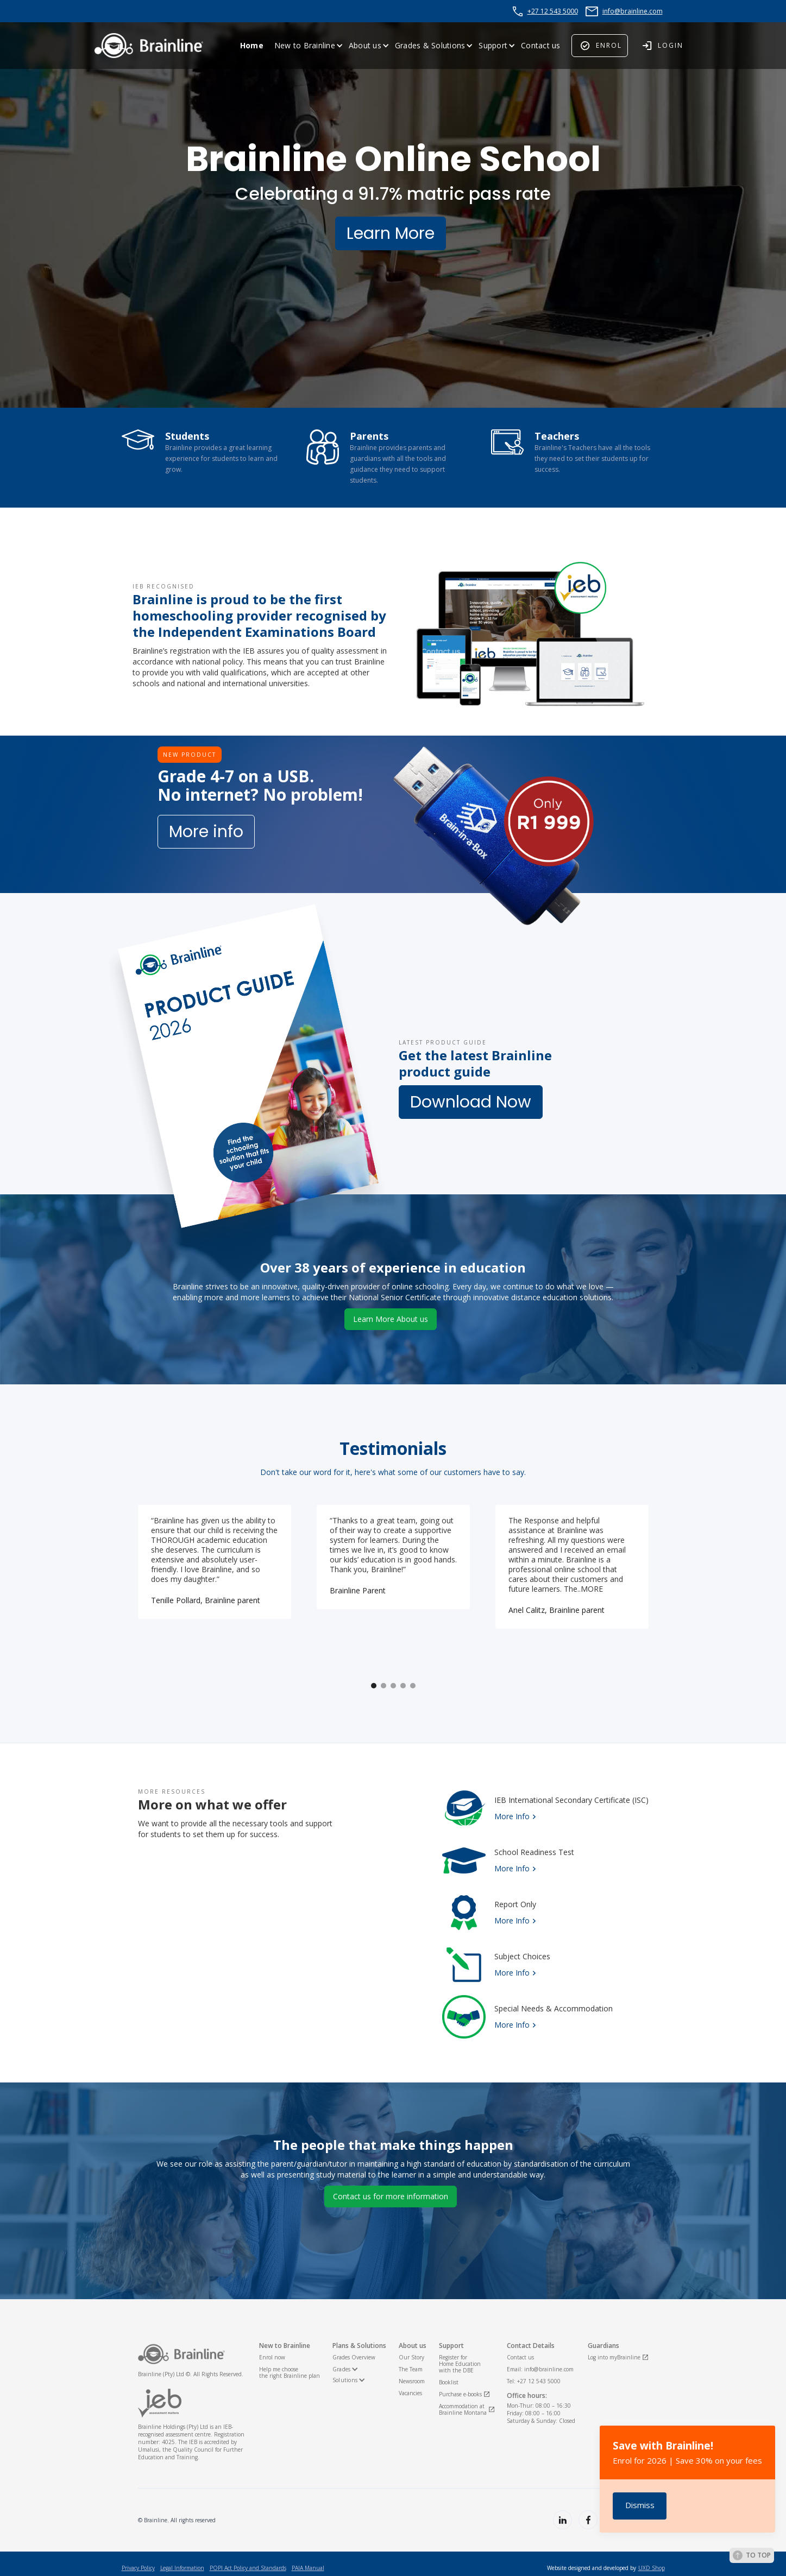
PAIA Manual (308, 2568)
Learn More (391, 234)
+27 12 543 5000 (552, 11)
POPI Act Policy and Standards (248, 2568)
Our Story (411, 2357)
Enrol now (272, 2357)
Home (251, 45)
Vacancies (410, 2393)
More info (206, 832)
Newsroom (412, 2381)
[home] (149, 45)
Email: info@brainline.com (540, 2369)
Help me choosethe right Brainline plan (289, 2372)
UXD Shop (651, 2568)
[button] (308, 45)
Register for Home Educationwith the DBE (460, 2364)
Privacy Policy (138, 2568)
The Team (411, 2369)
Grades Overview (353, 2357)
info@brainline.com (632, 11)
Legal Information (182, 2568)
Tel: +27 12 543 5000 (534, 2381)
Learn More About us (390, 1320)
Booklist (448, 2382)
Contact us (541, 45)
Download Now (470, 1103)
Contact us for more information (390, 2198)
